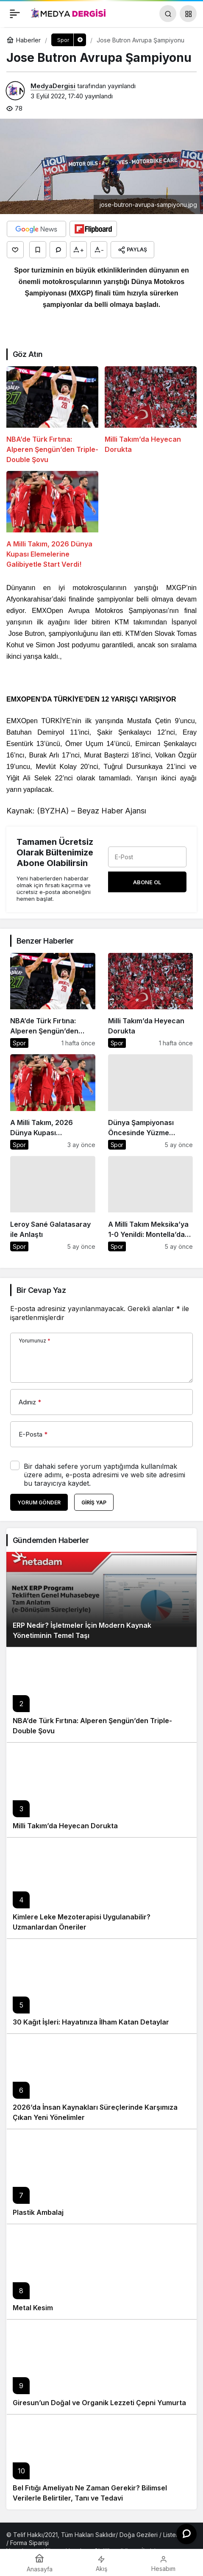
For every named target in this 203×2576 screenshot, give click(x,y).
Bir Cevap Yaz (41, 1290)
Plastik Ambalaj (38, 2212)
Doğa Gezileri (139, 2534)
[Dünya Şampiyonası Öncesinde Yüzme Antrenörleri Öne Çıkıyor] (150, 1102)
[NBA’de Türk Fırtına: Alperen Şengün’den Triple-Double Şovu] (52, 415)
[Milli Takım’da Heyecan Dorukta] (151, 415)
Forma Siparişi (29, 2542)
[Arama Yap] (167, 13)
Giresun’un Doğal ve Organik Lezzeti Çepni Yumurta (99, 2402)
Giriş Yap (93, 1502)
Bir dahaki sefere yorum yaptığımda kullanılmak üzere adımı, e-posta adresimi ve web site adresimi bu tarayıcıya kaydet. (104, 1474)
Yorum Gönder (39, 1502)
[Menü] (14, 13)
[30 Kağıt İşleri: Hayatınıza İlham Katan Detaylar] (101, 1986)
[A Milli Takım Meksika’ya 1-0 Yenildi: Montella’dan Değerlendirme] (150, 1203)
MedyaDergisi (53, 86)
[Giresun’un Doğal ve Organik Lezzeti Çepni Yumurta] (101, 2366)
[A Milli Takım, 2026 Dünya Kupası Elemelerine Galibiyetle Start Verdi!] (52, 520)
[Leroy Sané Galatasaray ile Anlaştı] (52, 1203)
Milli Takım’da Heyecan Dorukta (65, 1825)
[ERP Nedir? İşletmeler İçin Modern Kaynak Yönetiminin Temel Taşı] (101, 1599)
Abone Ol (147, 882)
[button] (188, 13)
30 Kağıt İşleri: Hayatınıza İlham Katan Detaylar (91, 2022)
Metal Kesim (33, 2307)
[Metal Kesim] (101, 2271)
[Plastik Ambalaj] (101, 2176)
